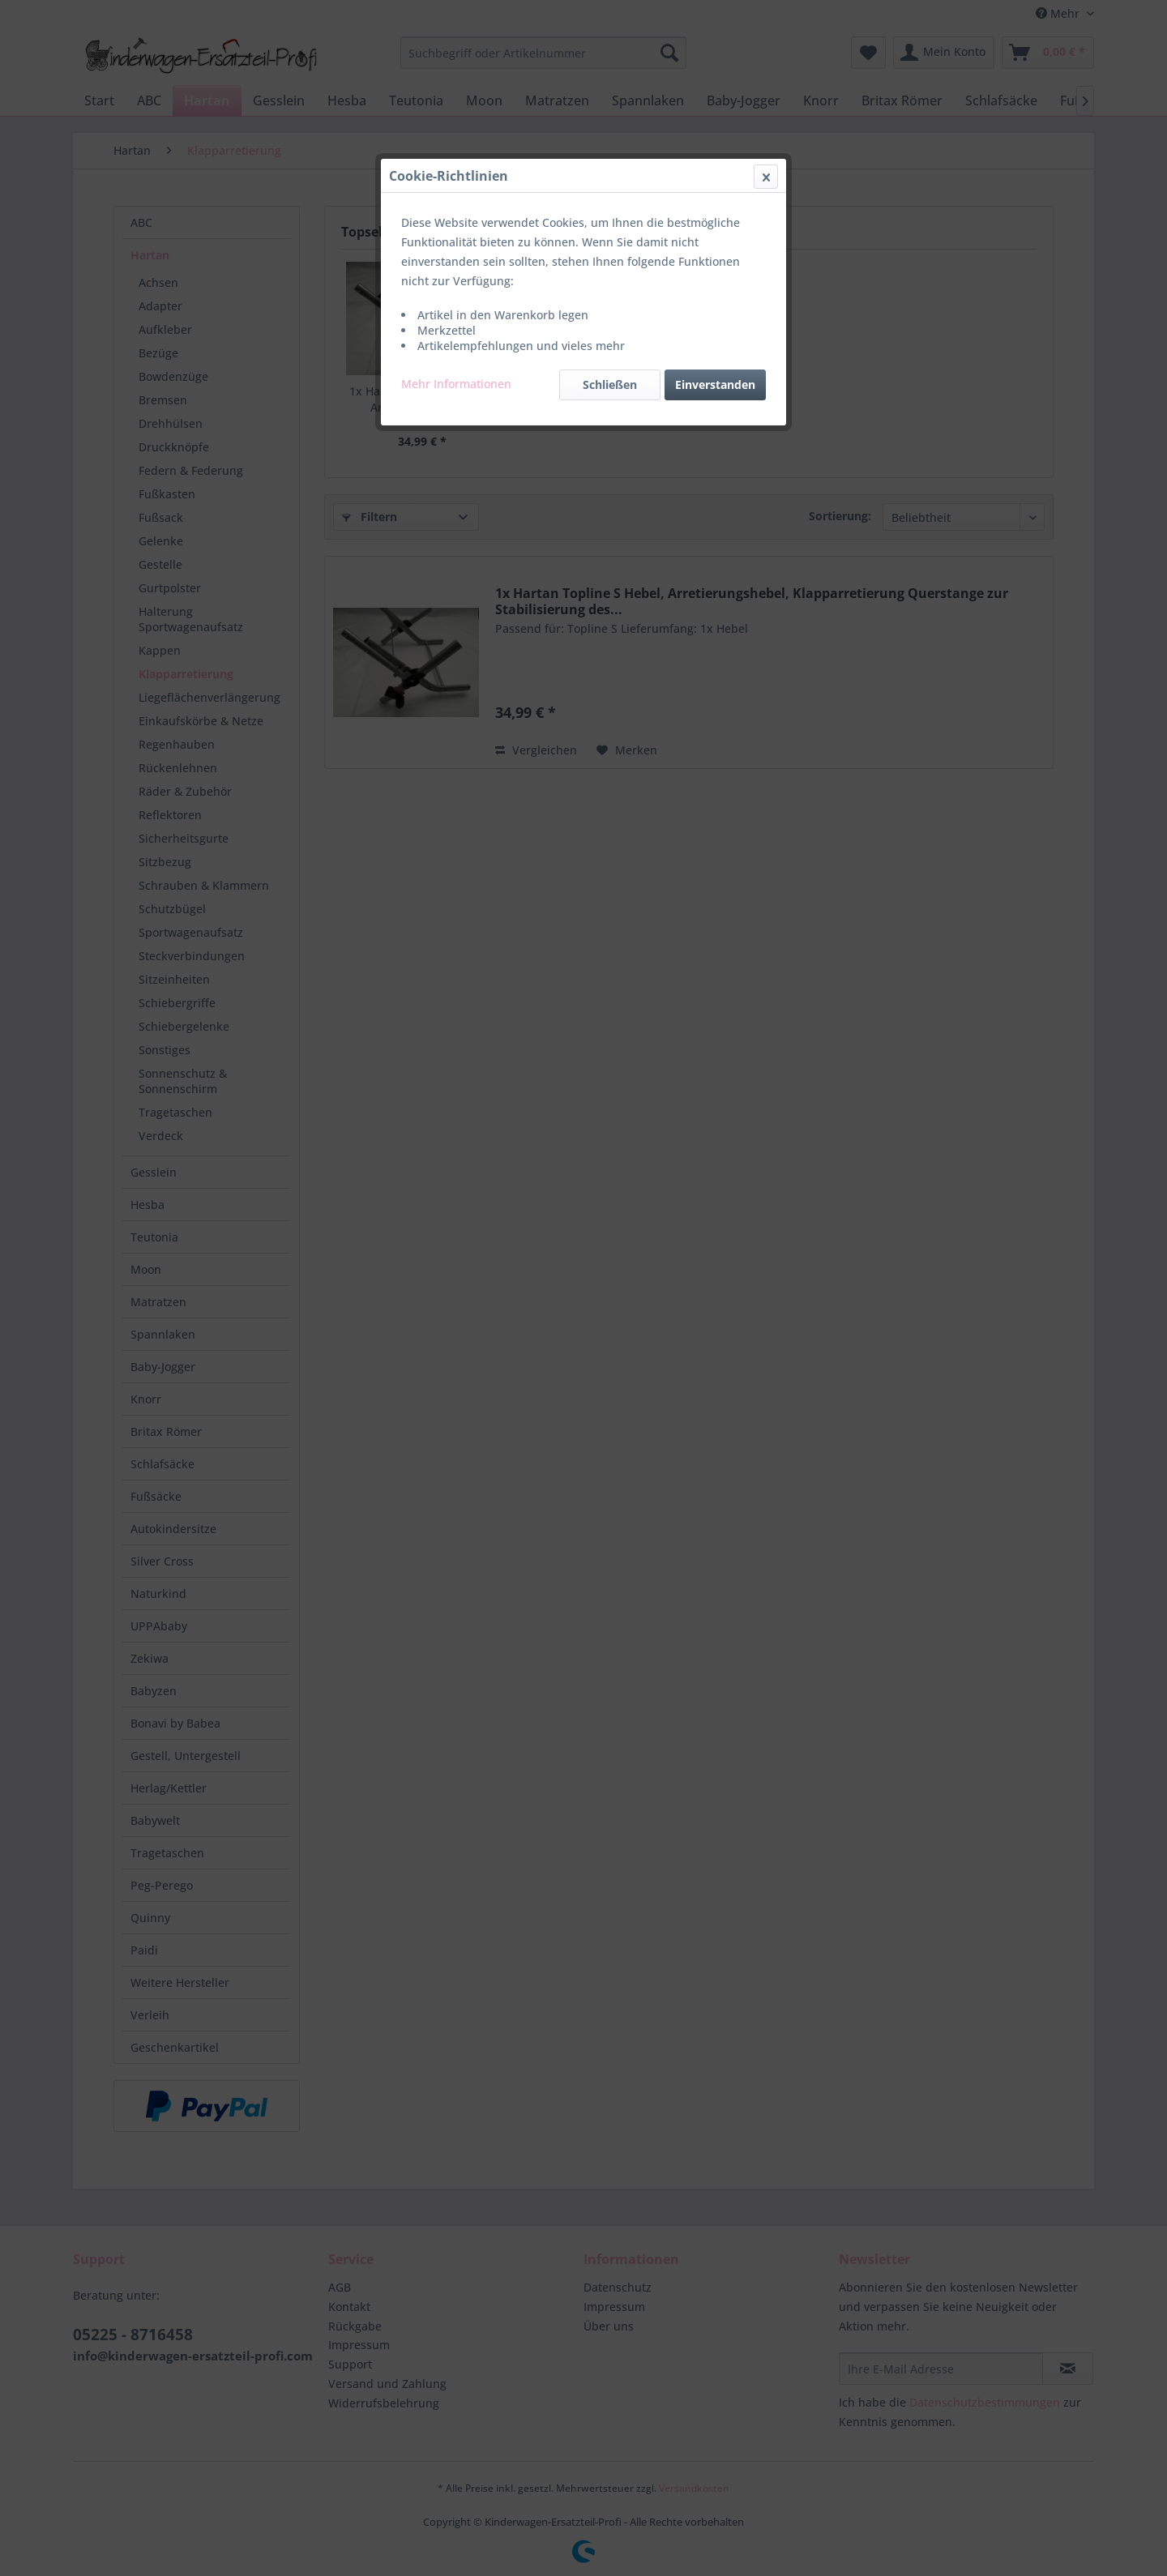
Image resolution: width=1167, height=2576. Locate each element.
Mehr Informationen (456, 383)
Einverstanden (715, 384)
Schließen (610, 384)
